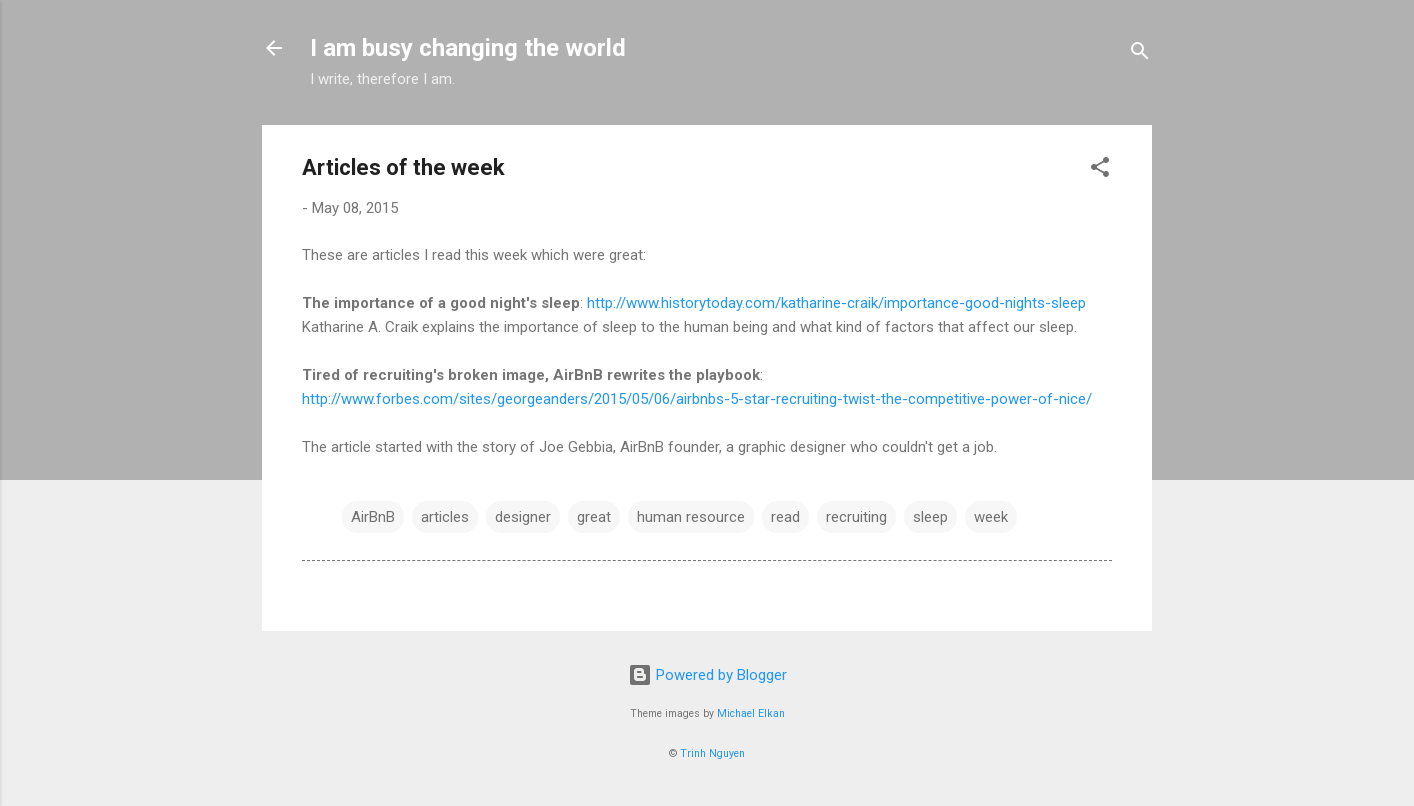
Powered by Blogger (707, 675)
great (594, 517)
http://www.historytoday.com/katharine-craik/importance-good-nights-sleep (836, 303)
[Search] (1140, 54)
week (991, 517)
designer (523, 517)
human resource (691, 517)
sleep (930, 517)
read (785, 517)
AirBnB (373, 517)
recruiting (856, 517)
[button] (1100, 170)
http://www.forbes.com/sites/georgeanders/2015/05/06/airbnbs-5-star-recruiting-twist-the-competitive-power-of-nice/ (697, 399)
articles (445, 517)
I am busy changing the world (468, 48)
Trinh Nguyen (712, 753)
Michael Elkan (751, 713)
